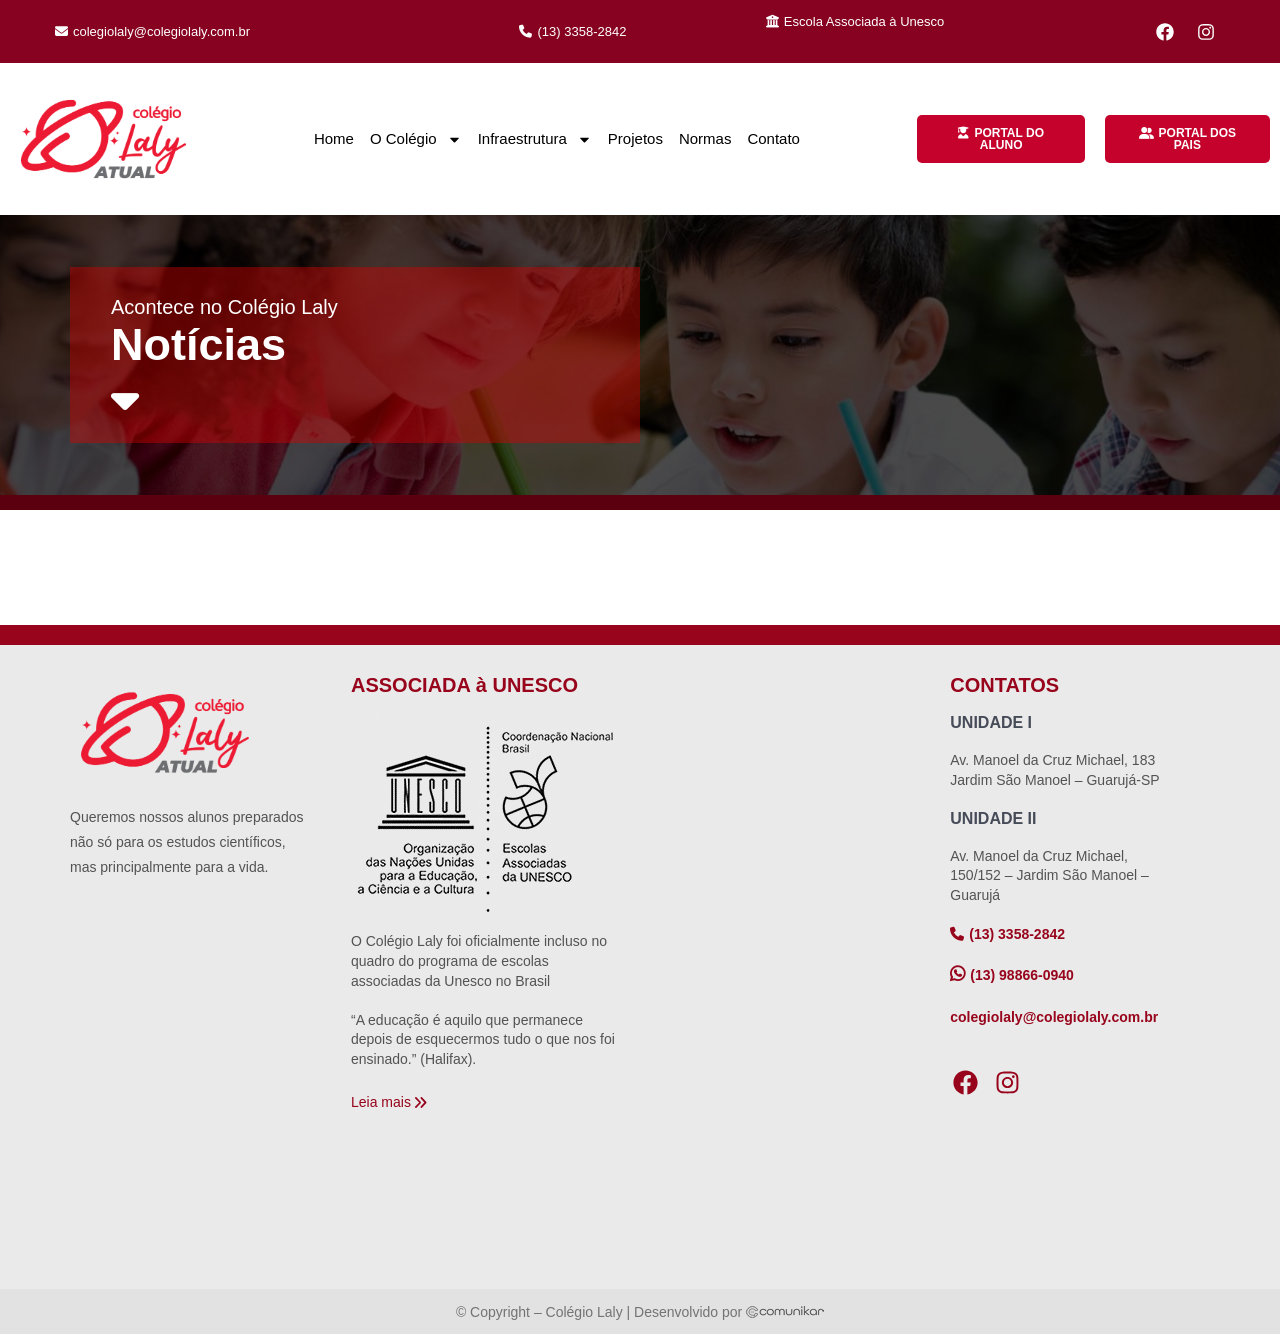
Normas (705, 138)
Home (334, 138)
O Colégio (416, 139)
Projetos (635, 138)
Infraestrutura (535, 139)
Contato (773, 138)
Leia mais (381, 1102)
